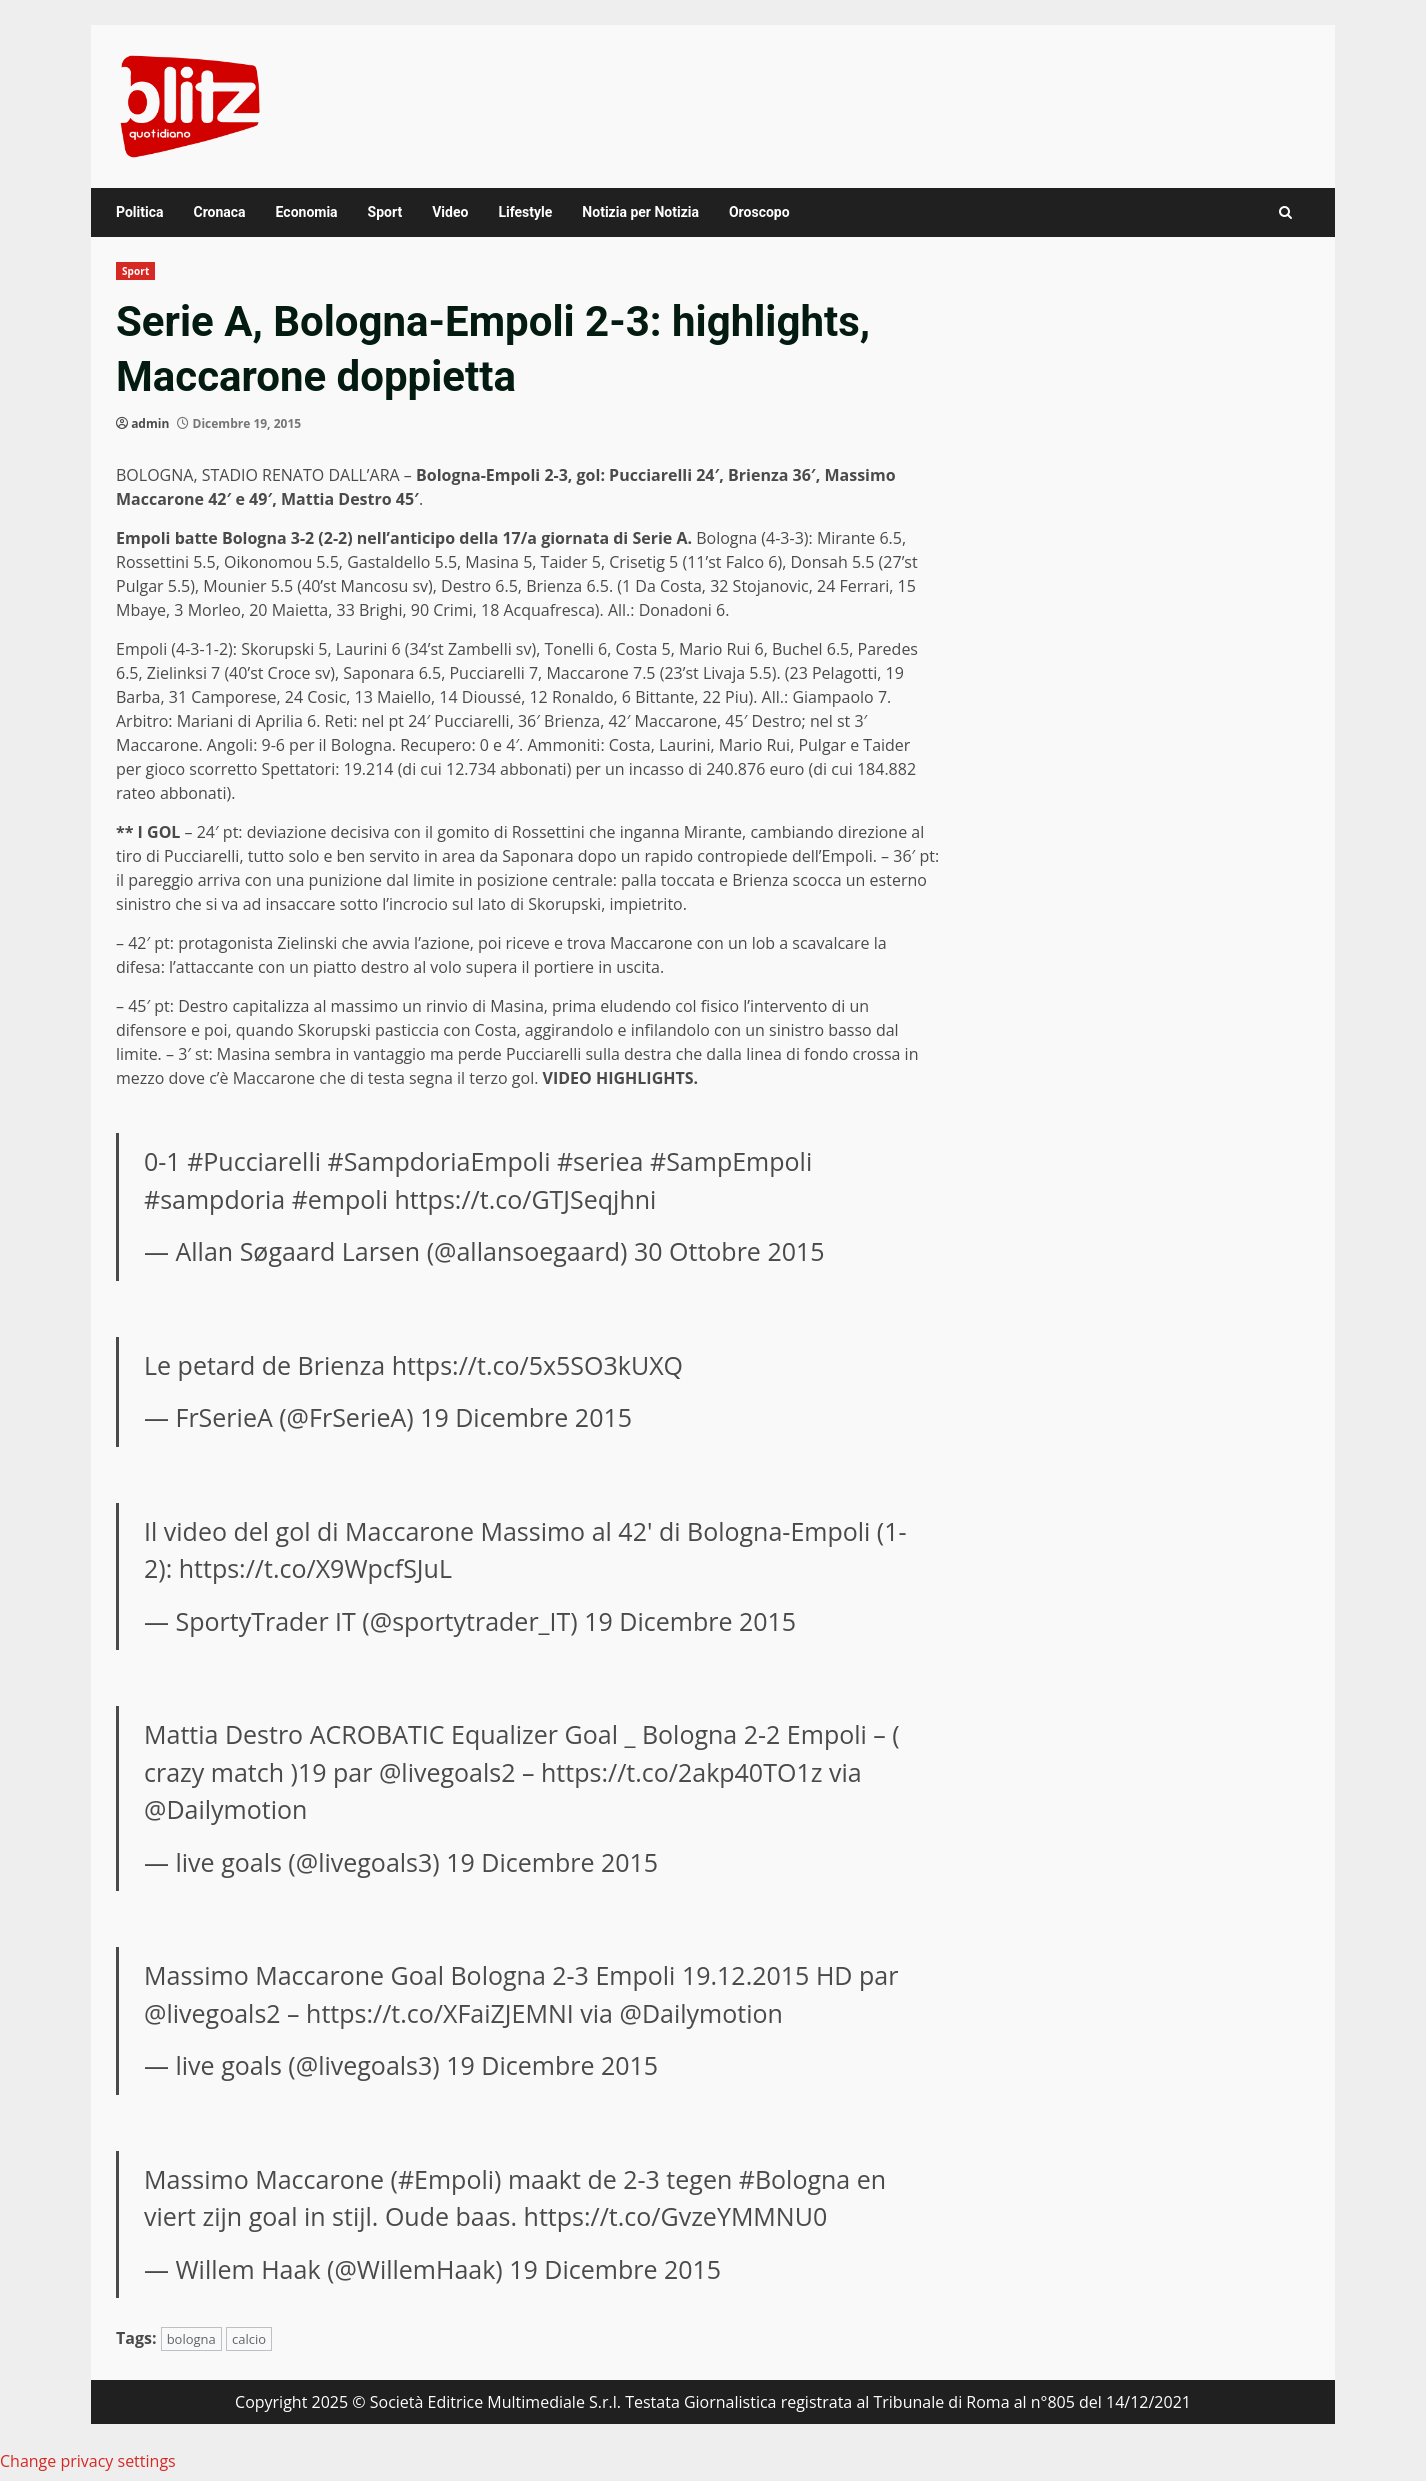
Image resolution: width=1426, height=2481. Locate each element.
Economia (307, 212)
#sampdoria (214, 1199)
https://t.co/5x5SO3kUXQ (537, 1365)
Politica (139, 212)
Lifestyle (525, 212)
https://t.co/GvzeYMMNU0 (676, 2216)
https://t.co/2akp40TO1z (681, 1772)
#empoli (340, 1199)
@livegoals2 (447, 1772)
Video (450, 212)
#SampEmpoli (731, 1161)
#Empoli (446, 2179)
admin (150, 423)
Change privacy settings (88, 2461)
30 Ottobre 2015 (729, 1251)
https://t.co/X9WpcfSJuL (315, 1568)
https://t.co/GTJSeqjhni (525, 1199)
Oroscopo (759, 212)
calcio (249, 2339)
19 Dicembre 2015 (526, 1417)
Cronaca (219, 212)
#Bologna (795, 2179)
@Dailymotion (225, 1809)
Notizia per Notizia (640, 212)
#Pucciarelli (254, 1161)
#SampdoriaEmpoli (439, 1161)
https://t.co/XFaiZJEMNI (440, 2013)
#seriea (600, 1161)
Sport (385, 212)
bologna (191, 2339)
